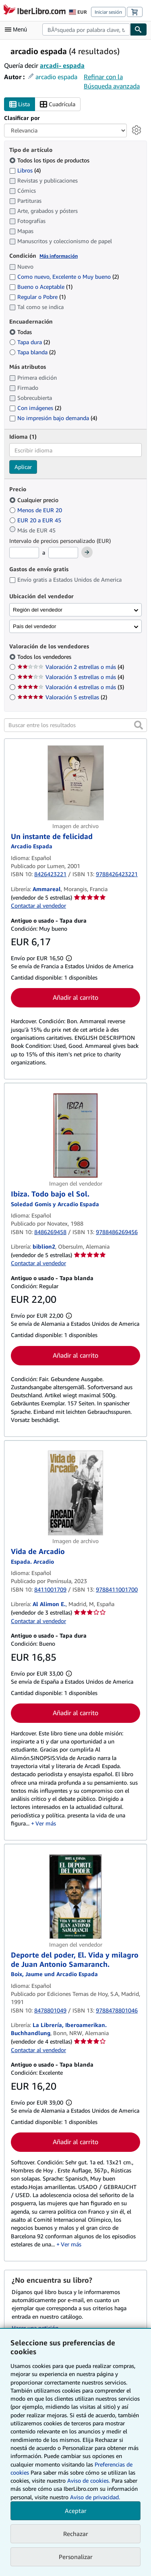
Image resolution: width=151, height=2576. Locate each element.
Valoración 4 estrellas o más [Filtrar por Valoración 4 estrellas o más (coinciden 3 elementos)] (70, 686)
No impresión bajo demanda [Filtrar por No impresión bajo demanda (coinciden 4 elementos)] (53, 417)
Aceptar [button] (76, 2510)
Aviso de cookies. (88, 2480)
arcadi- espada (62, 65)
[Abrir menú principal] (17, 29)
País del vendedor (34, 626)
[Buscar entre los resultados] (75, 725)
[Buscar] (138, 29)
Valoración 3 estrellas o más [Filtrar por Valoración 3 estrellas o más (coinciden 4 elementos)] (70, 676)
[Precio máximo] (63, 552)
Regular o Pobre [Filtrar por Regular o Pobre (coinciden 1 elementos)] (37, 296)
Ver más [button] (45, 1823)
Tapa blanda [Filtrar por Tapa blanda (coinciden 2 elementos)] (32, 352)
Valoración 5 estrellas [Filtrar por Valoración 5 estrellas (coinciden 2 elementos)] (62, 697)
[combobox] (86, 29)
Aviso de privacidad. (95, 2497)
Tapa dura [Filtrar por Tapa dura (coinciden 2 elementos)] (29, 342)
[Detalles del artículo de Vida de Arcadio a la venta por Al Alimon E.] (75, 1493)
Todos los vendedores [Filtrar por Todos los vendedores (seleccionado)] (45, 656)
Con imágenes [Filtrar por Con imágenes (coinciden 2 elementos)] (35, 407)
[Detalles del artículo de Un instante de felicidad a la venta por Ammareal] (75, 782)
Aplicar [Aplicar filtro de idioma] (23, 466)
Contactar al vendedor (38, 905)
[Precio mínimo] (24, 552)
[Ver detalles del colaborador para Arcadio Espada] (31, 846)
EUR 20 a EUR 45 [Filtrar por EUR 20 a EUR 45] (36, 520)
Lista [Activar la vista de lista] (19, 104)
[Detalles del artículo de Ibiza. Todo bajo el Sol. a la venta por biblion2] (75, 1135)
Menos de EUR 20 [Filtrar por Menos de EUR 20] (36, 510)
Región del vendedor (37, 610)
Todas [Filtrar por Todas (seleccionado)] (21, 331)
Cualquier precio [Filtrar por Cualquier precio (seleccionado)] (34, 499)
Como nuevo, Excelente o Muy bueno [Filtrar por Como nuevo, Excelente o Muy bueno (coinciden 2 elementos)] (64, 276)
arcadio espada (56, 77)
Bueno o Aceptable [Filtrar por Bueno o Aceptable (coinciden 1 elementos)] (40, 286)
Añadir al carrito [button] (75, 997)
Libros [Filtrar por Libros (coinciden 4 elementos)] (25, 170)
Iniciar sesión (108, 12)
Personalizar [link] (76, 2556)
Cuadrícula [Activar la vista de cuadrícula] (57, 104)
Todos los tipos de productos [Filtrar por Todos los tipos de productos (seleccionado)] (50, 160)
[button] (138, 725)
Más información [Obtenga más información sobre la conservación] (58, 256)
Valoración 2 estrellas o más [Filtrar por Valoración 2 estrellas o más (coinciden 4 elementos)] (70, 666)
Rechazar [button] (75, 2533)
